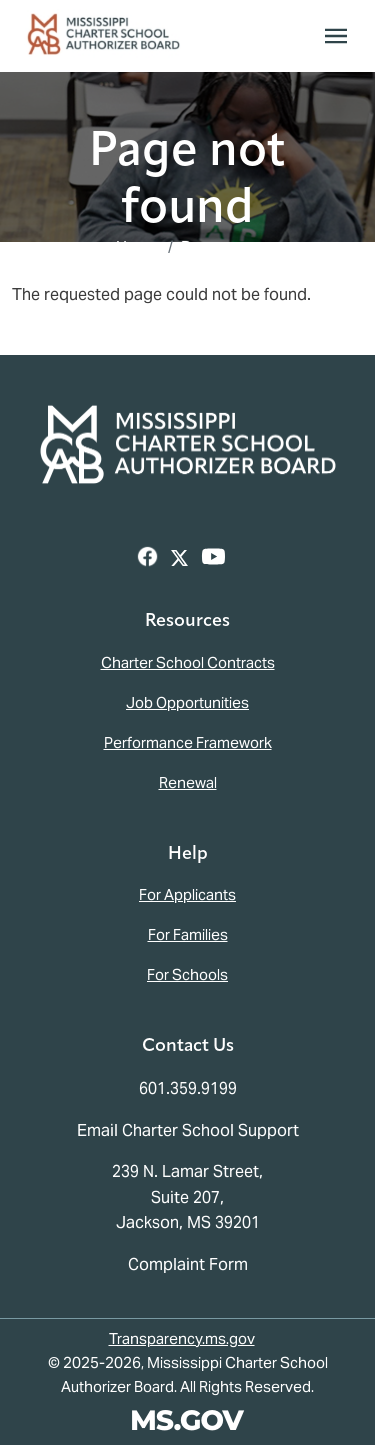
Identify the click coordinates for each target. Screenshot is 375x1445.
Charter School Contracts (188, 662)
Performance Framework (188, 742)
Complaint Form (188, 1264)
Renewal (188, 782)
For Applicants (187, 894)
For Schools (187, 974)
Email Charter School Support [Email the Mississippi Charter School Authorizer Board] (188, 1130)
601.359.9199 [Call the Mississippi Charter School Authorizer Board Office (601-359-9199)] (188, 1088)
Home (138, 247)
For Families (188, 934)
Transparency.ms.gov (182, 1338)
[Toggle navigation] (336, 36)
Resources (220, 247)
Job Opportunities (187, 702)
